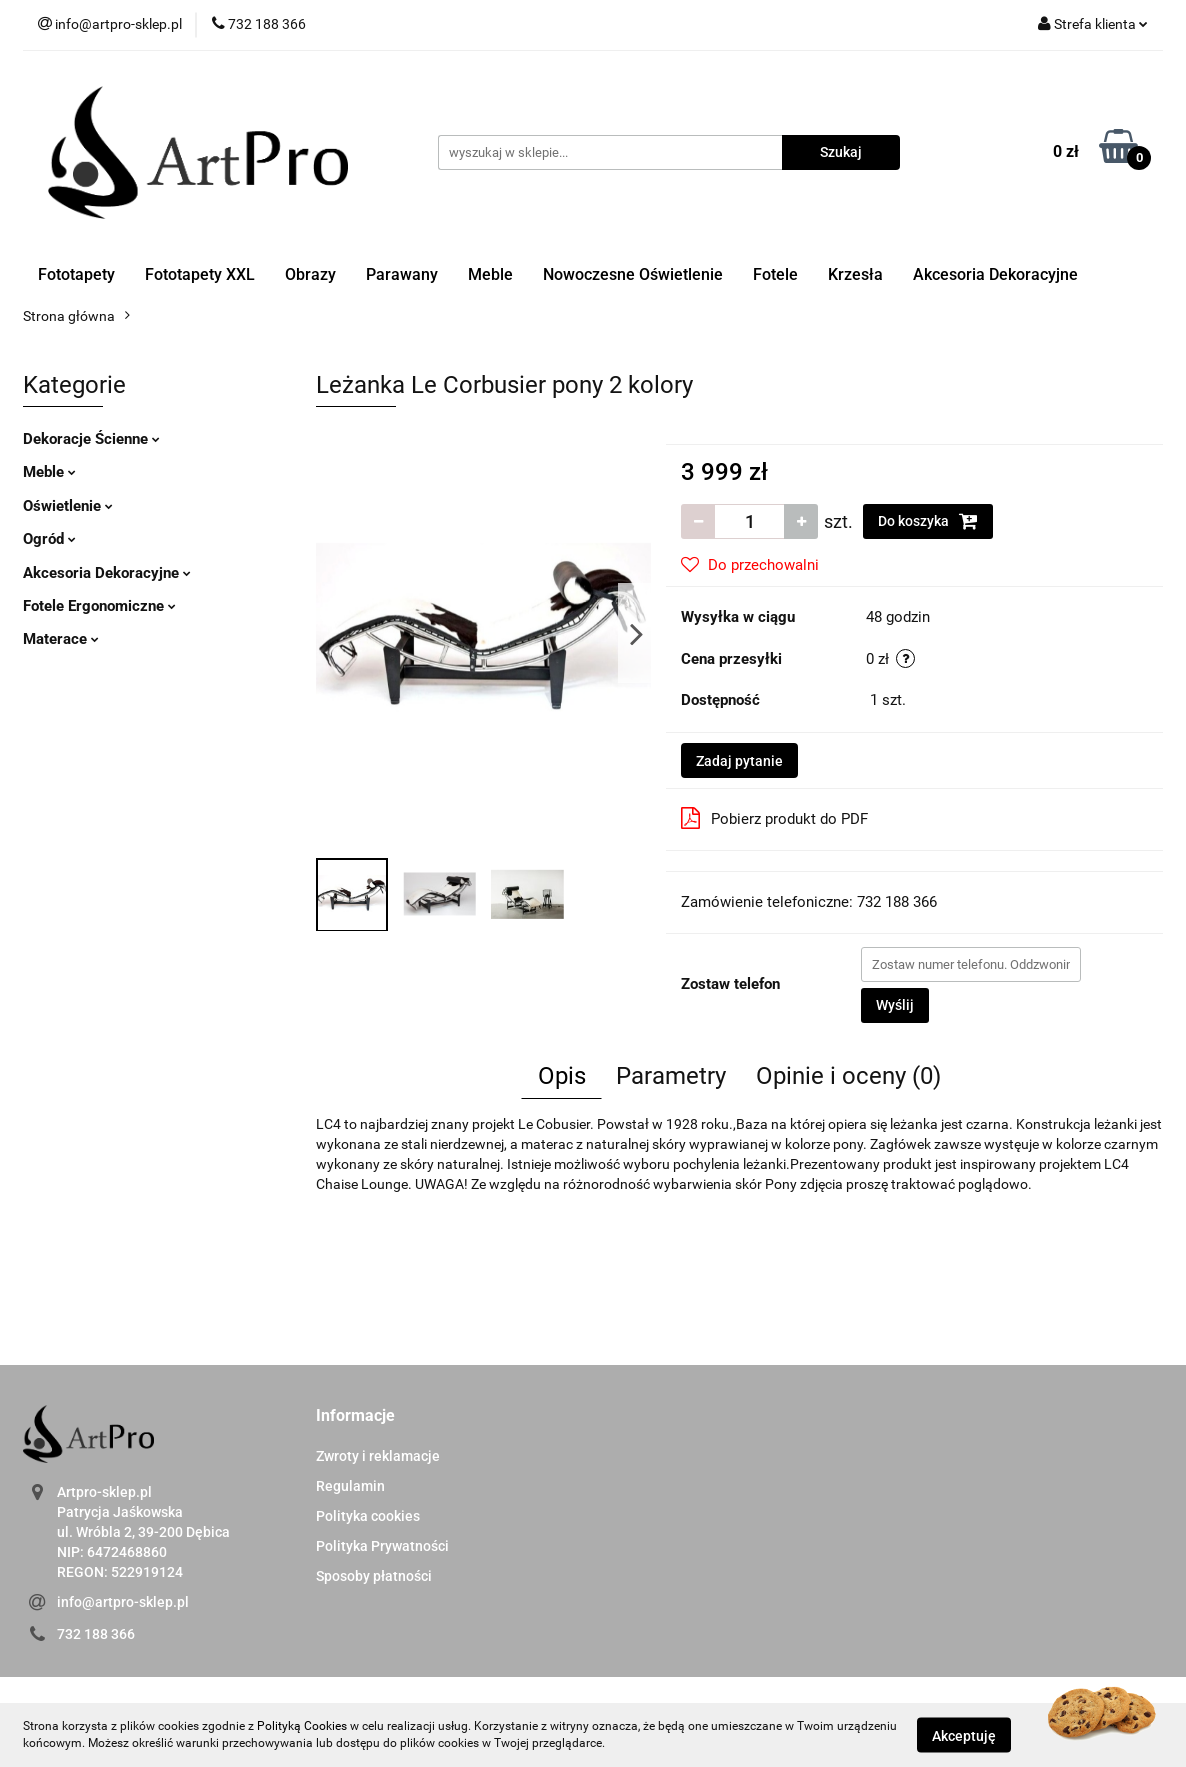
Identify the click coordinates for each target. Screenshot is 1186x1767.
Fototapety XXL (200, 274)
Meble (490, 274)
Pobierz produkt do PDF (774, 818)
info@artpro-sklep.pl (123, 1602)
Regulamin (350, 1486)
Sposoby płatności (374, 1576)
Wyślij (895, 1005)
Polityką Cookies (302, 1726)
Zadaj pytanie (739, 761)
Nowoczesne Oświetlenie (633, 274)
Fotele (775, 274)
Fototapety (76, 274)
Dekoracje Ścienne (91, 439)
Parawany (402, 274)
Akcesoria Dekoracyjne (995, 274)
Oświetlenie (68, 506)
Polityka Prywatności (382, 1546)
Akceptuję (964, 1735)
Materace (61, 639)
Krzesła (855, 274)
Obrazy (310, 274)
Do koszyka (928, 521)
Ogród (49, 539)
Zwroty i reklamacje (378, 1456)
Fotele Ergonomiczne (99, 606)
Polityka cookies (368, 1516)
